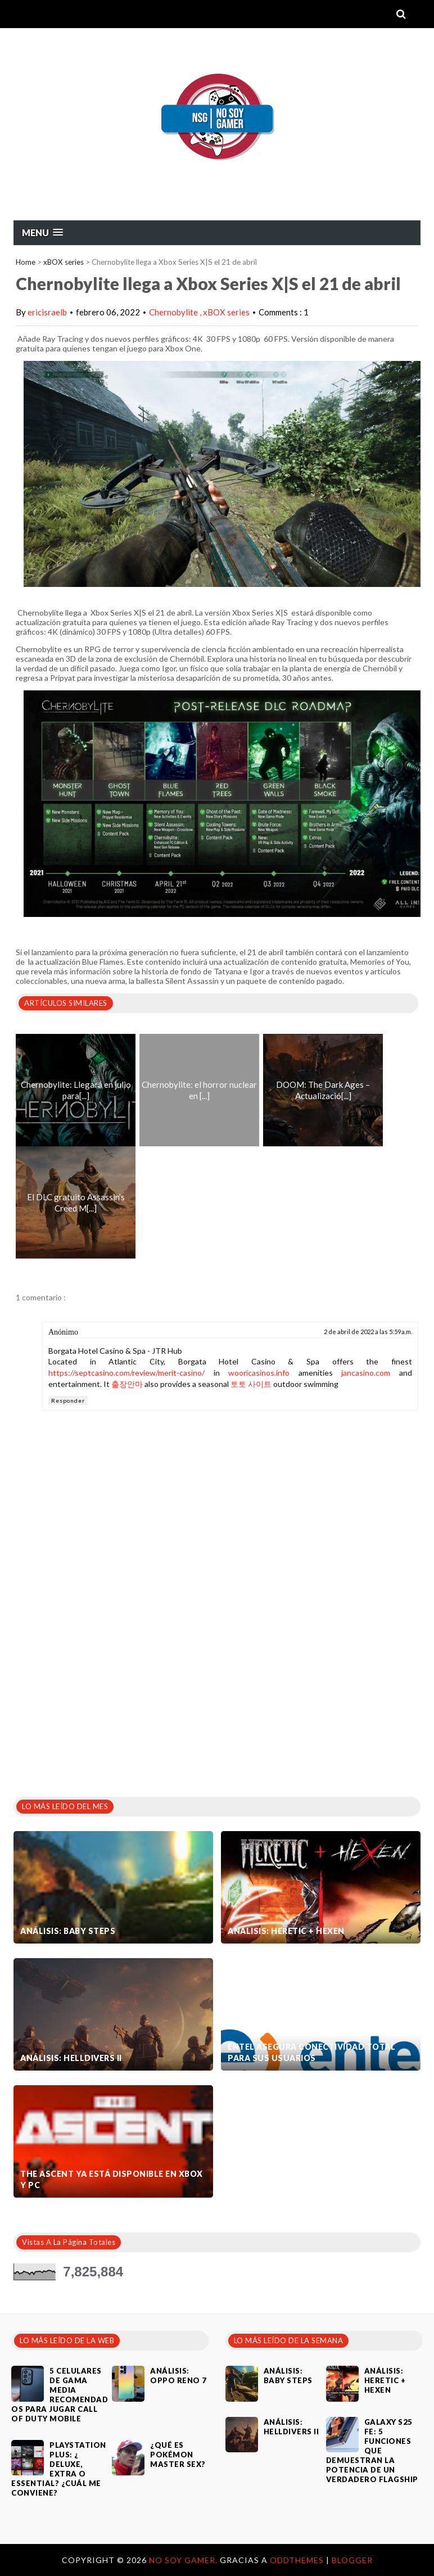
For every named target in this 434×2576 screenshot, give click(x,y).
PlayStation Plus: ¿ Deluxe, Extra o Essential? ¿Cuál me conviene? (58, 2469)
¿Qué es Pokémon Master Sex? (178, 2455)
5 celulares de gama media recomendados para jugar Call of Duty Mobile (59, 2394)
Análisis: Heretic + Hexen (286, 1931)
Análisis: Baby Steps (67, 1931)
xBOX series (63, 261)
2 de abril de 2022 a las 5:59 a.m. (368, 1331)
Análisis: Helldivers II (71, 2058)
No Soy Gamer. (184, 2560)
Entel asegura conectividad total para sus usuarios (311, 2052)
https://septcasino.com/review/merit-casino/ (126, 1372)
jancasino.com (365, 1372)
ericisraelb (47, 312)
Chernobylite (174, 312)
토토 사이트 (251, 1384)
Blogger (352, 2560)
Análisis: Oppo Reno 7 (178, 2375)
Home (25, 261)
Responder (68, 1400)
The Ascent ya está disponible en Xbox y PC (111, 2179)
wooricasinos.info (259, 1372)
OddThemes (297, 2560)
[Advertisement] (97, 1700)
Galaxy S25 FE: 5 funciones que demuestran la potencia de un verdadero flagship (372, 2450)
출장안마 (127, 1384)
